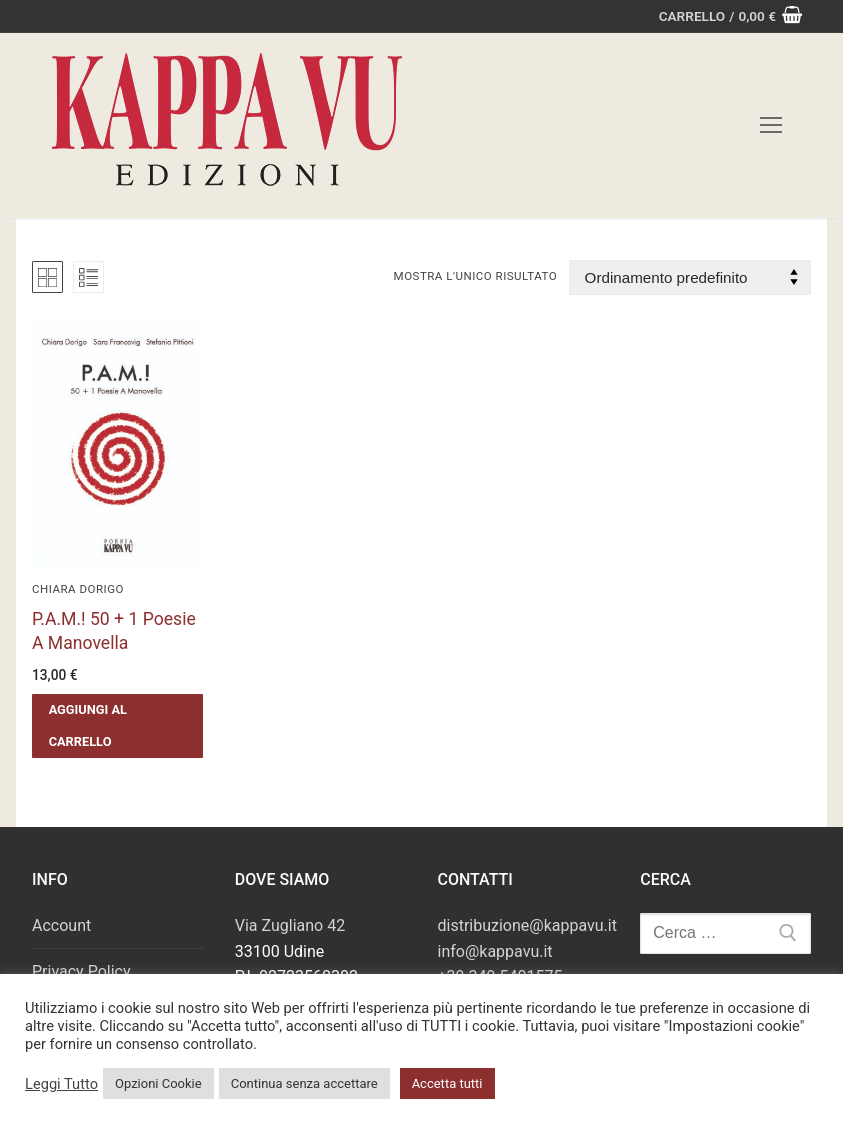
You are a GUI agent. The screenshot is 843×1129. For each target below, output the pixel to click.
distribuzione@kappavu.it (527, 925)
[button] (117, 726)
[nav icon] (771, 126)
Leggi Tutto (61, 1084)
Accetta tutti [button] (447, 1083)
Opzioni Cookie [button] (158, 1083)
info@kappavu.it (495, 951)
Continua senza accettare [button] (304, 1083)
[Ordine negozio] (690, 277)
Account (61, 925)
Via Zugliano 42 (290, 925)
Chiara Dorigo (78, 589)
